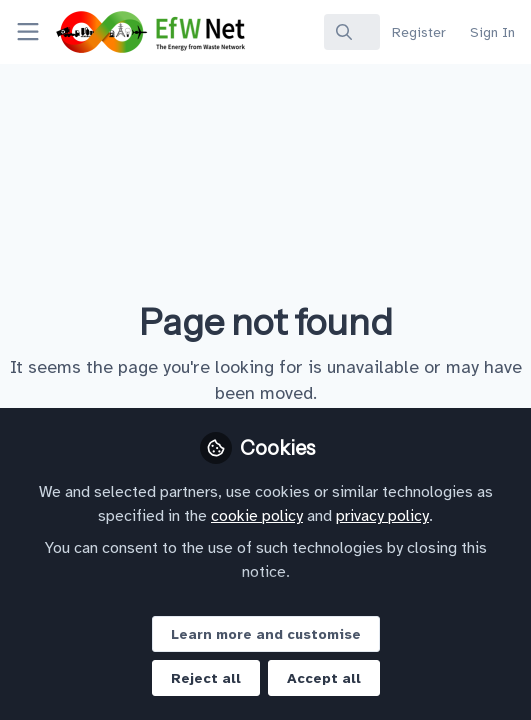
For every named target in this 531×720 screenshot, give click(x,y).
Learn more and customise (266, 634)
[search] (352, 32)
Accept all (324, 678)
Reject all (206, 678)
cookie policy (257, 516)
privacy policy (382, 516)
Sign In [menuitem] (492, 32)
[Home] (114, 32)
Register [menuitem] (419, 32)
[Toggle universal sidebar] (28, 32)
